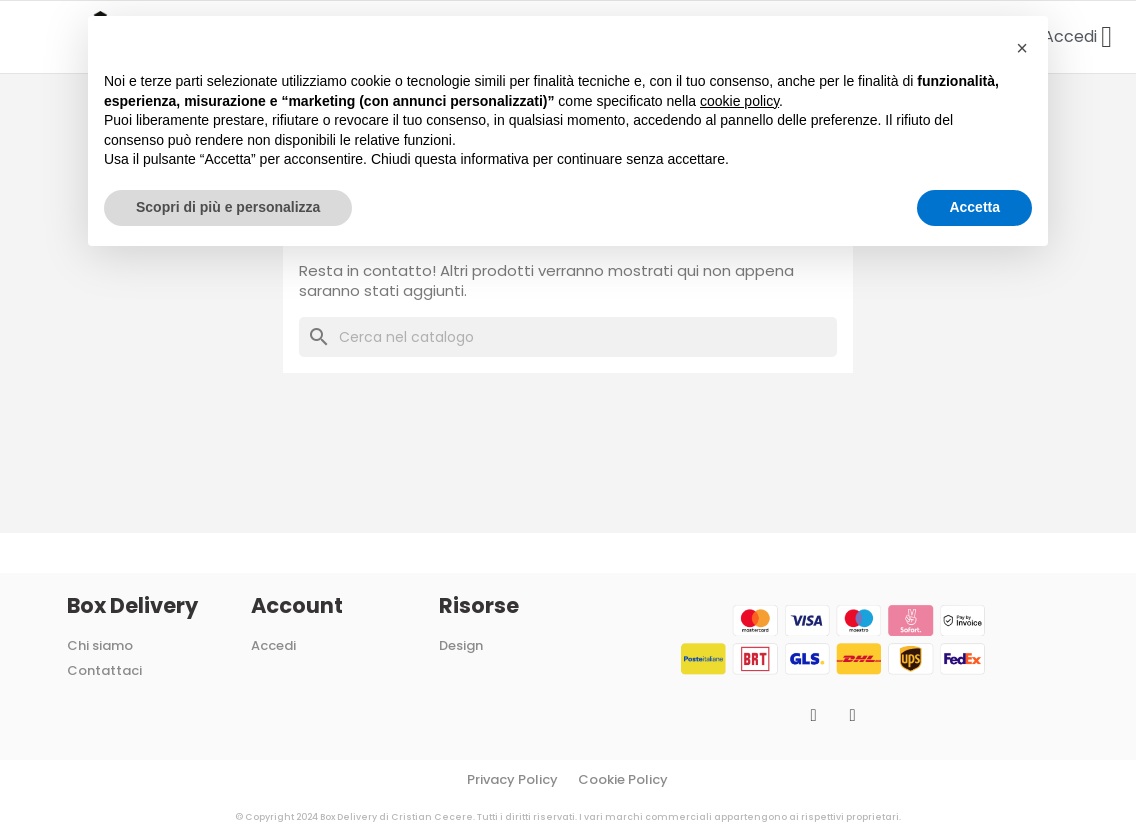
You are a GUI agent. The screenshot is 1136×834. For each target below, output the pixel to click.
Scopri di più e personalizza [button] (228, 207)
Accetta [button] (974, 207)
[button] (1022, 48)
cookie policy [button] (739, 101)
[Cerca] (568, 337)
